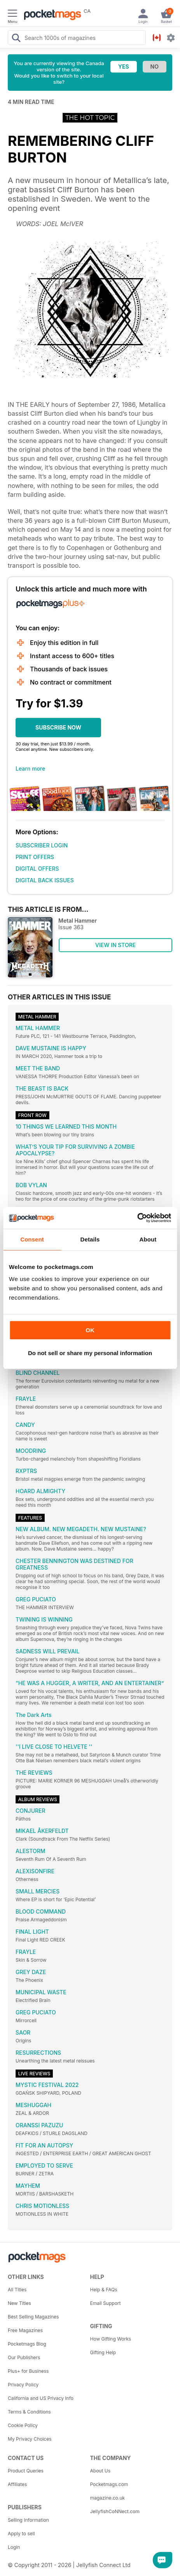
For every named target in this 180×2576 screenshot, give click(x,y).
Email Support (105, 2303)
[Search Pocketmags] (16, 39)
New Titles (19, 2303)
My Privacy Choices (30, 2439)
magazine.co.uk (107, 2498)
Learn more (30, 768)
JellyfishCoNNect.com (115, 2511)
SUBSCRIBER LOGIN (42, 845)
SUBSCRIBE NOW (58, 727)
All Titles (17, 2289)
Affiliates (17, 2484)
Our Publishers (24, 2357)
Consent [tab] (32, 1239)
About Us (100, 2471)
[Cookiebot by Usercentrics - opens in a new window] (137, 1218)
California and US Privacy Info (40, 2398)
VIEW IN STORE (115, 945)
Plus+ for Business (28, 2371)
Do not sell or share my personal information (90, 1353)
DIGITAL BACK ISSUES (45, 880)
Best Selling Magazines (33, 2317)
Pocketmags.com (109, 2484)
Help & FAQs (103, 2289)
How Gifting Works (110, 2339)
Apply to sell (21, 2533)
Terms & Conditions (29, 2412)
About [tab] (148, 1239)
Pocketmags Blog (27, 2344)
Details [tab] (90, 1239)
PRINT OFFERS (35, 857)
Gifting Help (103, 2352)
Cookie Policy (23, 2425)
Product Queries (26, 2471)
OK (90, 1330)
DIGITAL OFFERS (37, 868)
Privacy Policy (23, 2385)
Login (14, 2547)
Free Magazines (25, 2330)
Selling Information (28, 2520)
